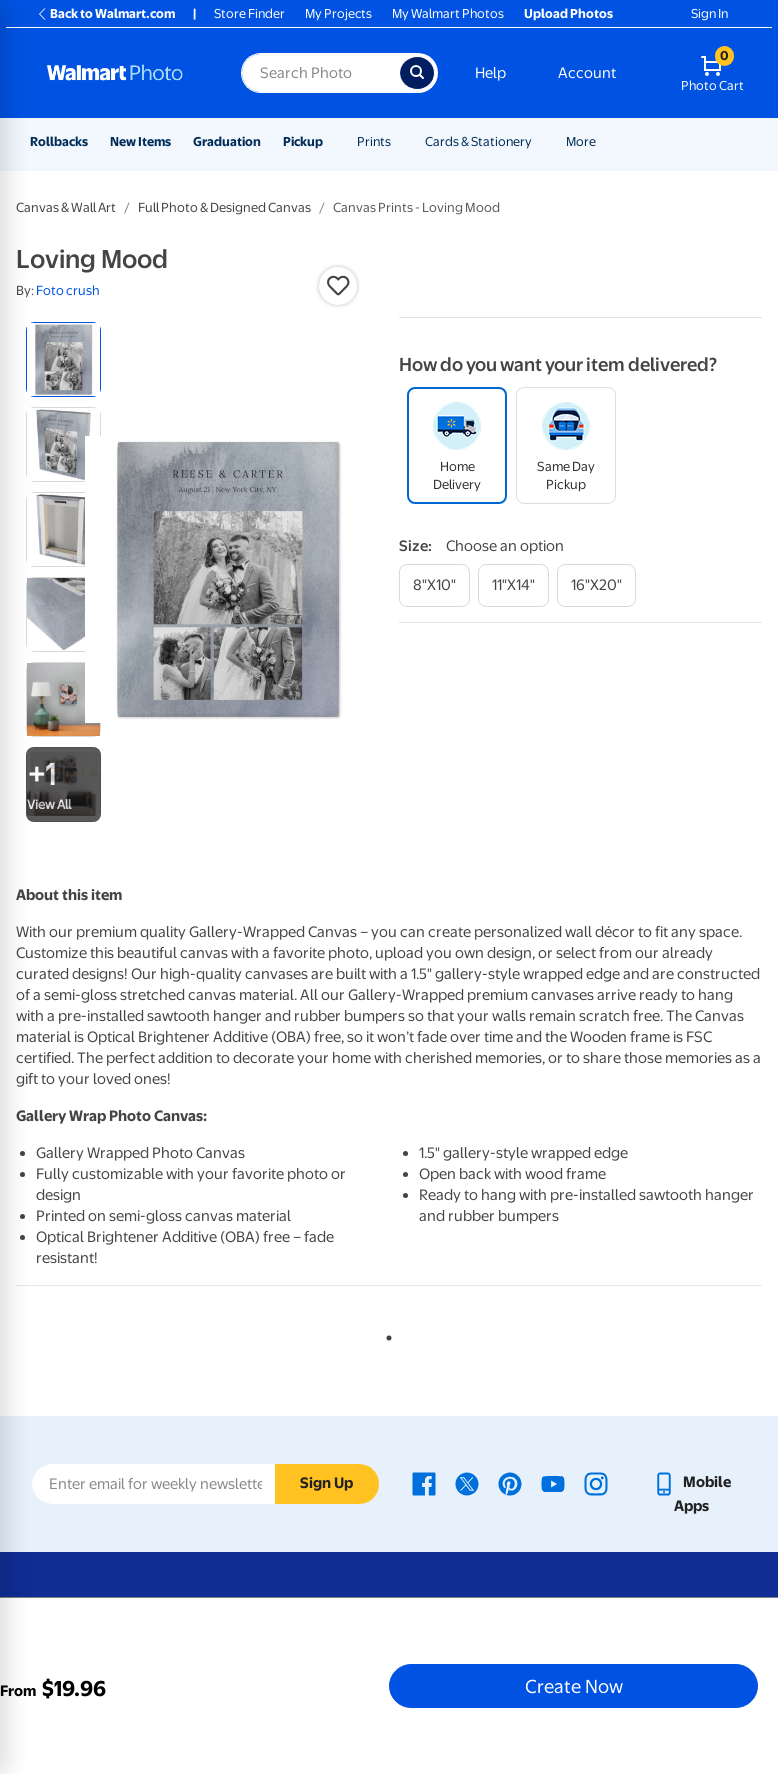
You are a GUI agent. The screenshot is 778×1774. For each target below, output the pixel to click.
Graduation (227, 141)
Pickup (303, 141)
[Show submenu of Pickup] (332, 141)
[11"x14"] (513, 585)
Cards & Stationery (478, 141)
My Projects (338, 13)
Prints (374, 141)
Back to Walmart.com (105, 13)
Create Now (574, 1686)
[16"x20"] (596, 585)
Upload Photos (568, 13)
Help (490, 73)
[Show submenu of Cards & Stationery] (541, 141)
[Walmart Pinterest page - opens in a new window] (510, 1482)
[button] (338, 286)
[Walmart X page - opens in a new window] (467, 1482)
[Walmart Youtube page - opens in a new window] (553, 1482)
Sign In (709, 13)
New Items (140, 141)
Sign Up (326, 1483)
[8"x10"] (434, 585)
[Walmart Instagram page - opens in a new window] (596, 1482)
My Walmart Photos (448, 13)
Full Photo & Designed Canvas (224, 207)
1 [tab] (385, 1334)
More (581, 141)
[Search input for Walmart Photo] (320, 73)
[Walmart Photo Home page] (122, 73)
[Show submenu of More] (605, 141)
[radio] (63, 359)
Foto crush (68, 290)
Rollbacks (59, 141)
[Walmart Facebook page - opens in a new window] (424, 1482)
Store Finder (249, 13)
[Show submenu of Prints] (400, 141)
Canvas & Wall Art (66, 207)
